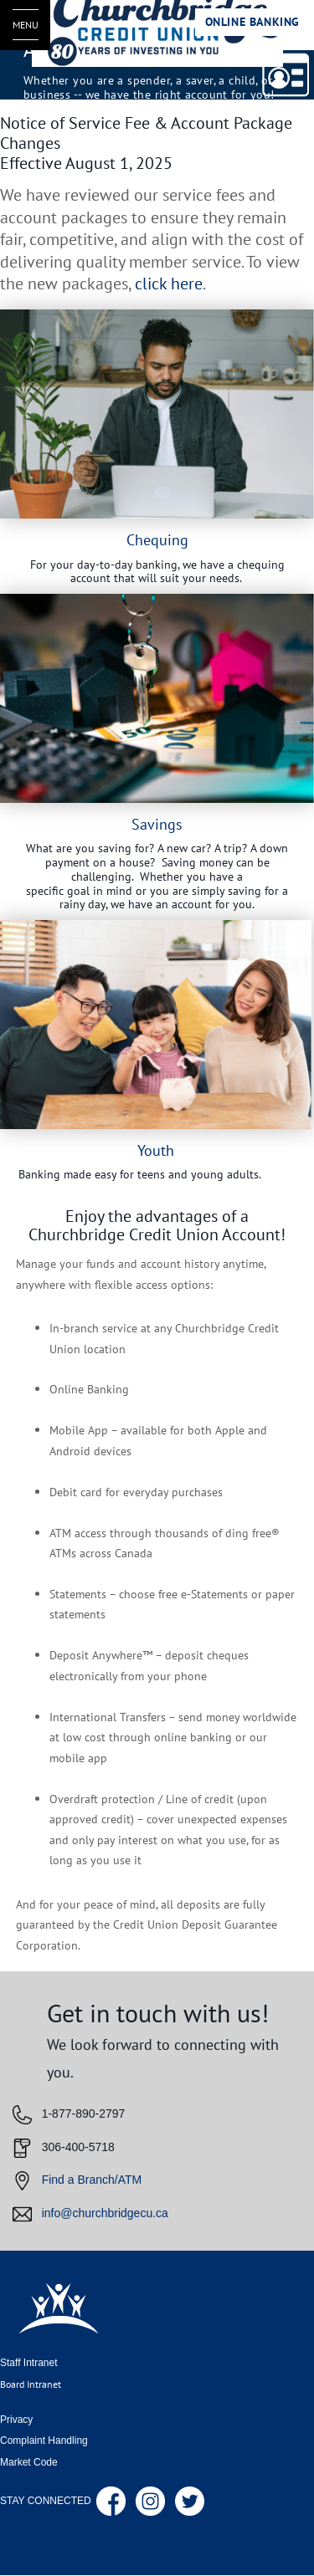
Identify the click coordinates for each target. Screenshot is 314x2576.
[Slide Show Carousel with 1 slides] (157, 749)
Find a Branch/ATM (92, 2180)
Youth (155, 1150)
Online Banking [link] (252, 21)
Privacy (16, 2419)
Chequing (157, 539)
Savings (157, 824)
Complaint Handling (44, 2440)
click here (169, 283)
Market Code (29, 2462)
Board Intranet (30, 2384)
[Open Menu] (25, 25)
